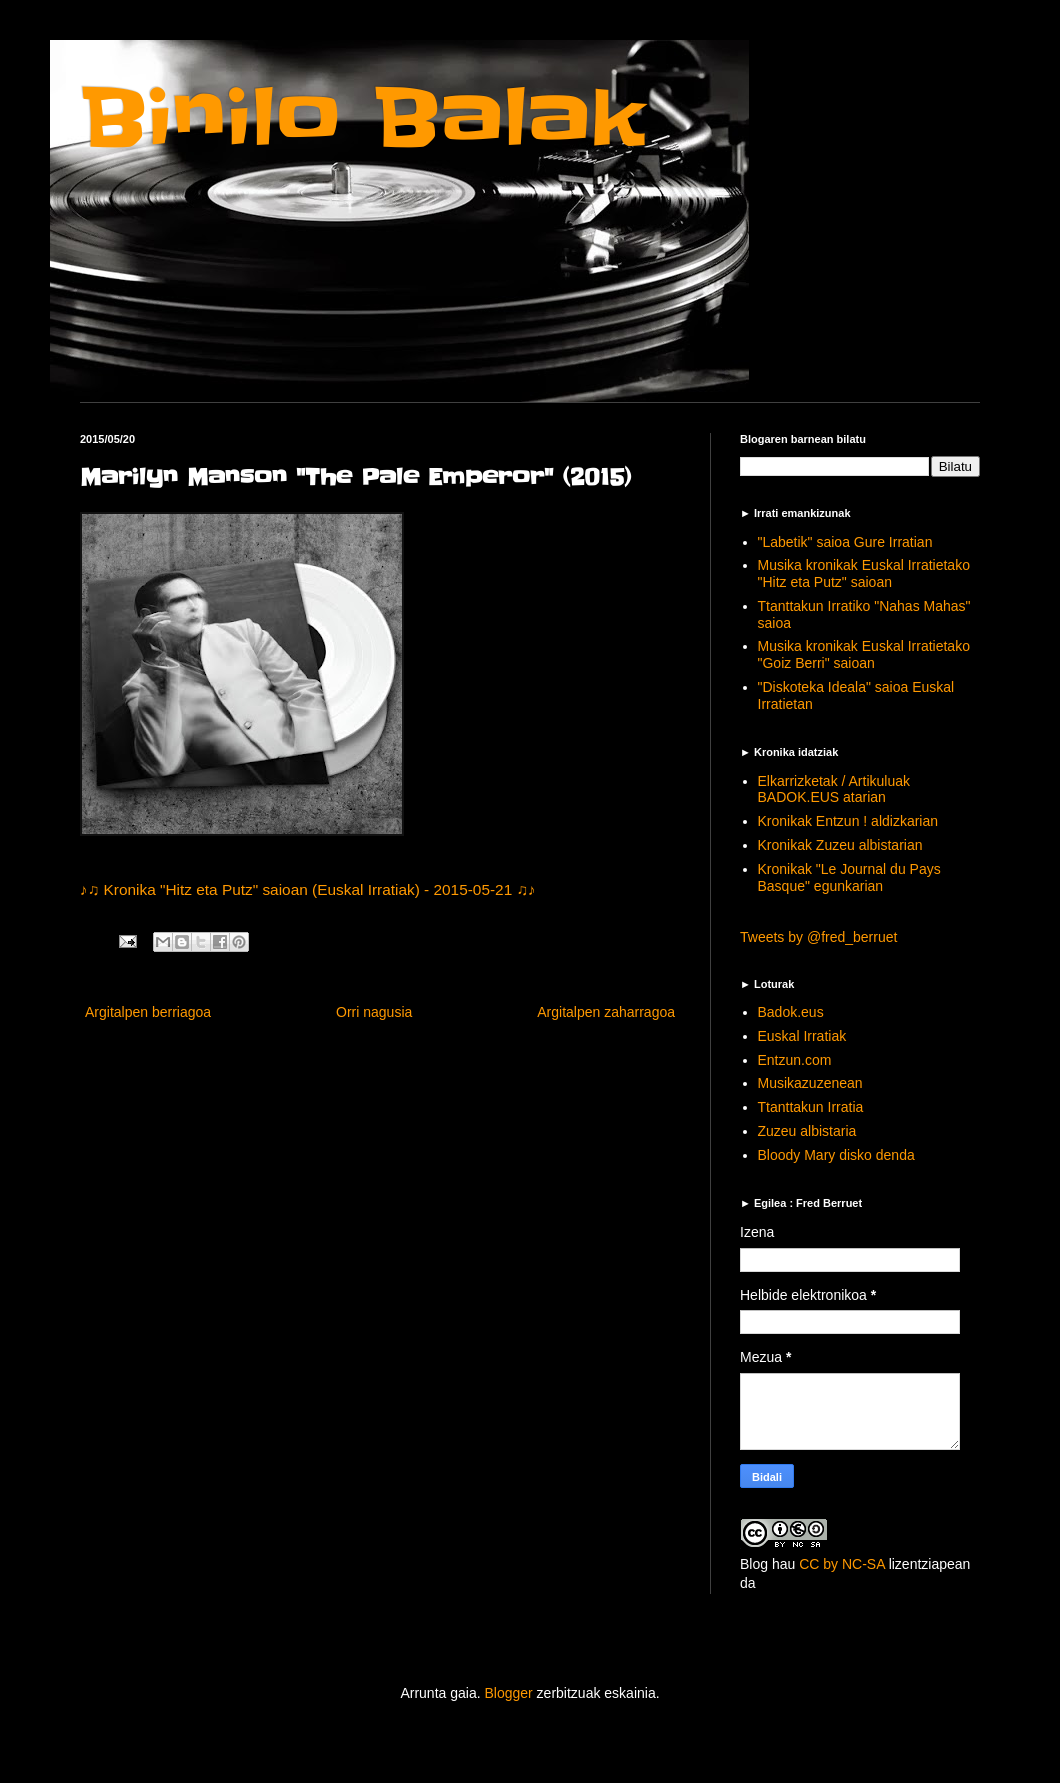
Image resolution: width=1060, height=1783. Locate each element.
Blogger (508, 1693)
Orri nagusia (374, 1012)
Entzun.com (795, 1060)
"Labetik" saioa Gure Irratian (845, 542)
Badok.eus (791, 1012)
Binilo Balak (362, 118)
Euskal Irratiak (802, 1036)
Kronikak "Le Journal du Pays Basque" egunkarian (849, 877)
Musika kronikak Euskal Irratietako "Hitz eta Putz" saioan (864, 573)
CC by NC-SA (842, 1564)
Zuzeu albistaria (807, 1131)
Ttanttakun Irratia (811, 1107)
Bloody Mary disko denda (836, 1155)
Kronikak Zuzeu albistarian (840, 845)
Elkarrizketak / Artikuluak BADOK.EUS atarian (834, 789)
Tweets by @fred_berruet (818, 937)
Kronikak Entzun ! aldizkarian (848, 821)
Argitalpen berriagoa (148, 1012)
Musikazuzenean (810, 1083)
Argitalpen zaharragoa (606, 1012)
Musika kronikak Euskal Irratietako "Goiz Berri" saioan (864, 654)
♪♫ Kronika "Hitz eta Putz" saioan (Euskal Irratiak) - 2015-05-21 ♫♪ (308, 889)
